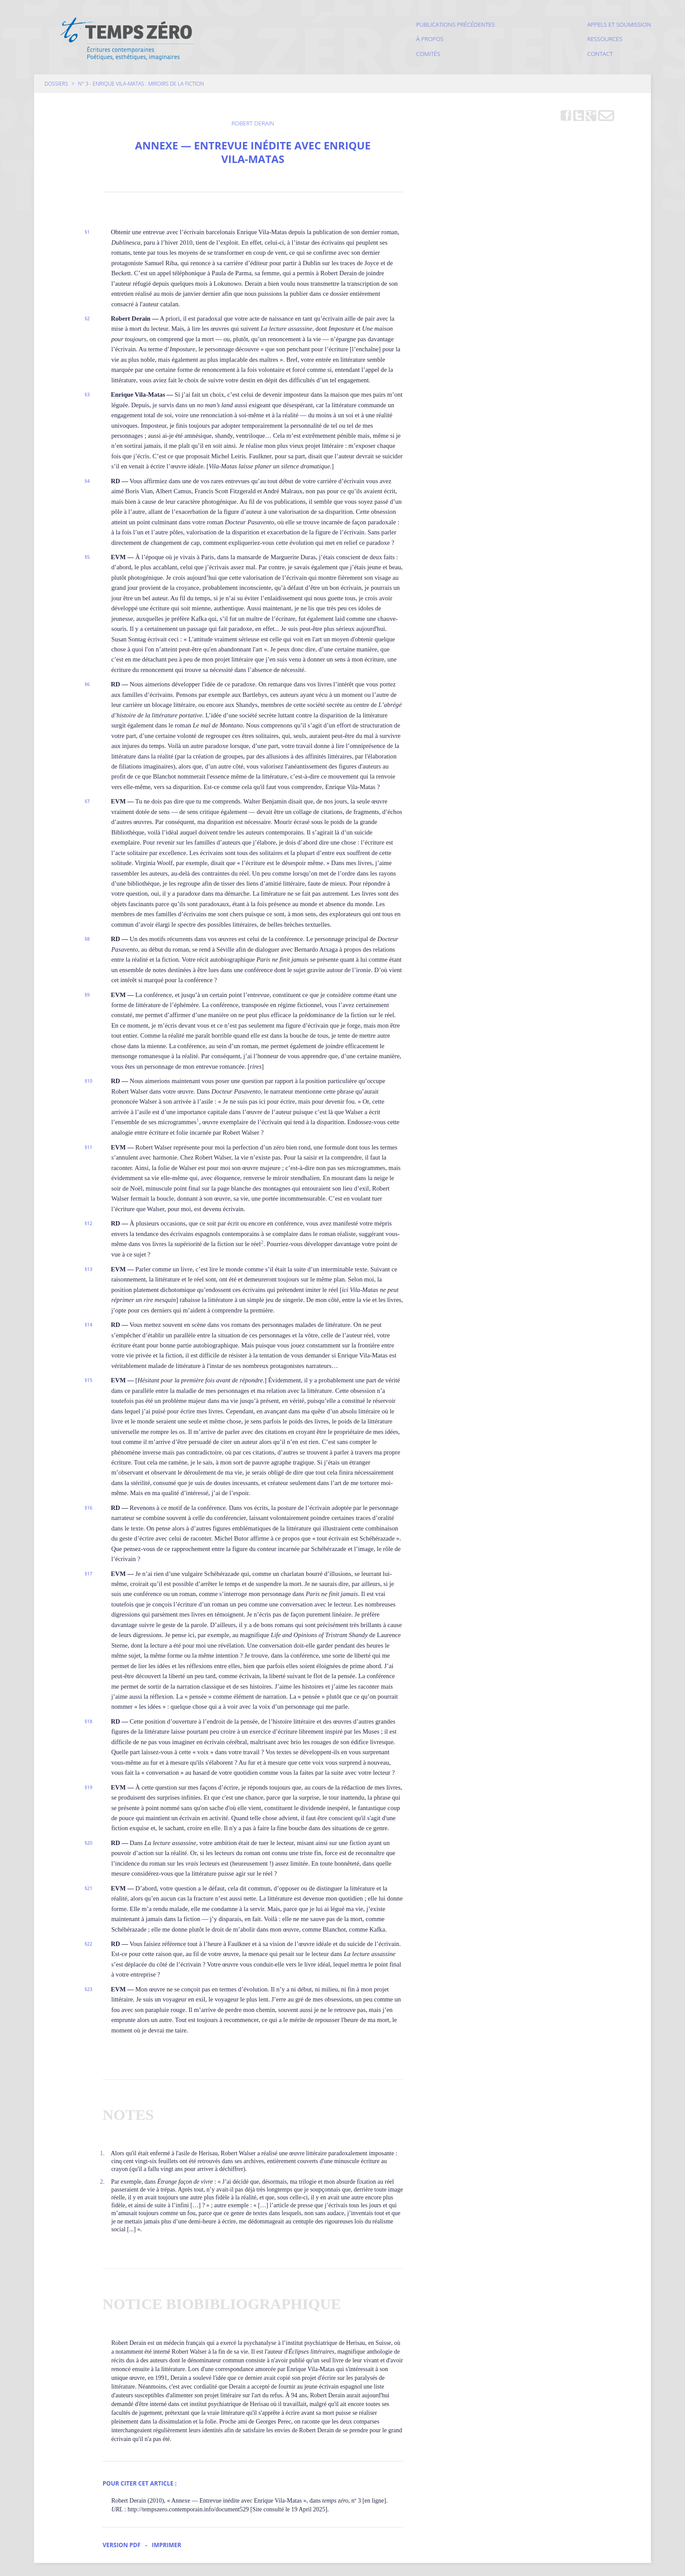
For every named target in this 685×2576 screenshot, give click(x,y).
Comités (428, 54)
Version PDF (122, 2545)
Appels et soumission (619, 24)
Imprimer (166, 2545)
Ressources (604, 39)
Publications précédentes (455, 24)
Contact (599, 54)
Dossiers (56, 83)
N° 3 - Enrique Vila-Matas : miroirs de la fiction (141, 83)
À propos (430, 39)
